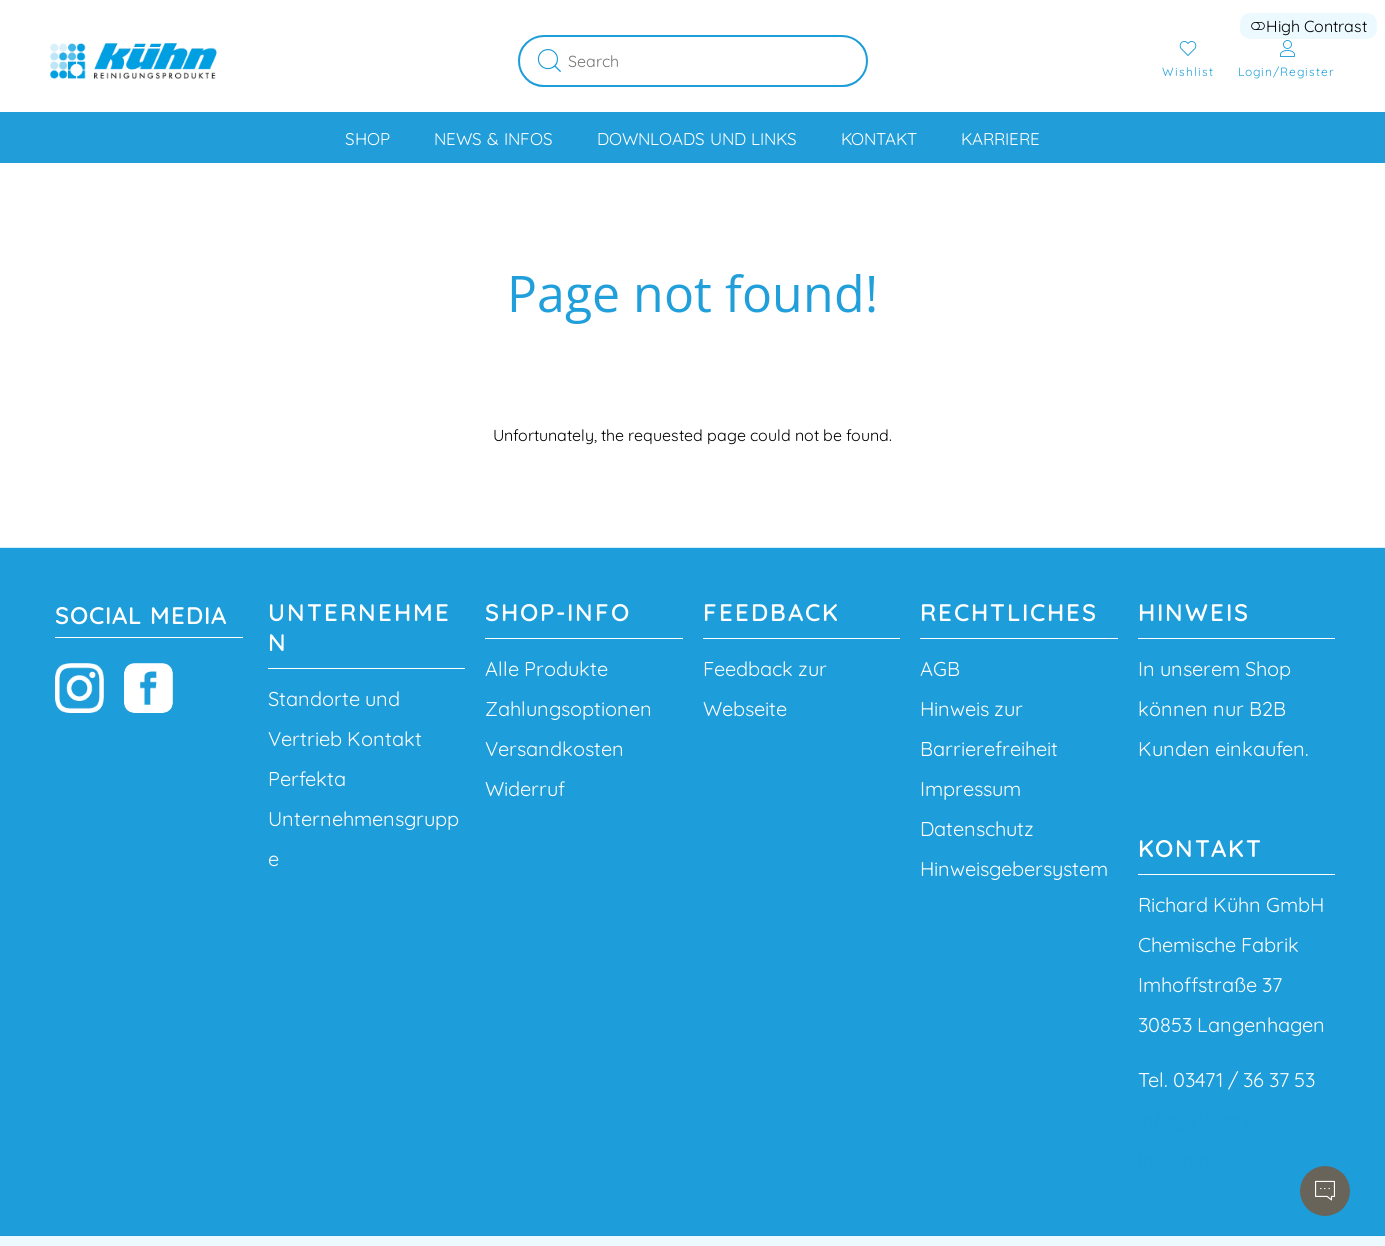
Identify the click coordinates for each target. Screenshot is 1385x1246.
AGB (940, 668)
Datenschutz (977, 828)
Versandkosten (554, 748)
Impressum (970, 788)
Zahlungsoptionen (568, 708)
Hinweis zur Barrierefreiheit (989, 728)
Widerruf (525, 788)
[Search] (718, 61)
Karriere (1000, 138)
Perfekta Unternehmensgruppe (363, 818)
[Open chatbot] (1325, 1191)
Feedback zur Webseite (765, 688)
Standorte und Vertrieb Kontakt (345, 718)
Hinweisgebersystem (1014, 868)
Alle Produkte (546, 668)
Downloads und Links (697, 138)
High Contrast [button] (1308, 26)
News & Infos (493, 138)
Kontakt (879, 138)
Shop (367, 138)
